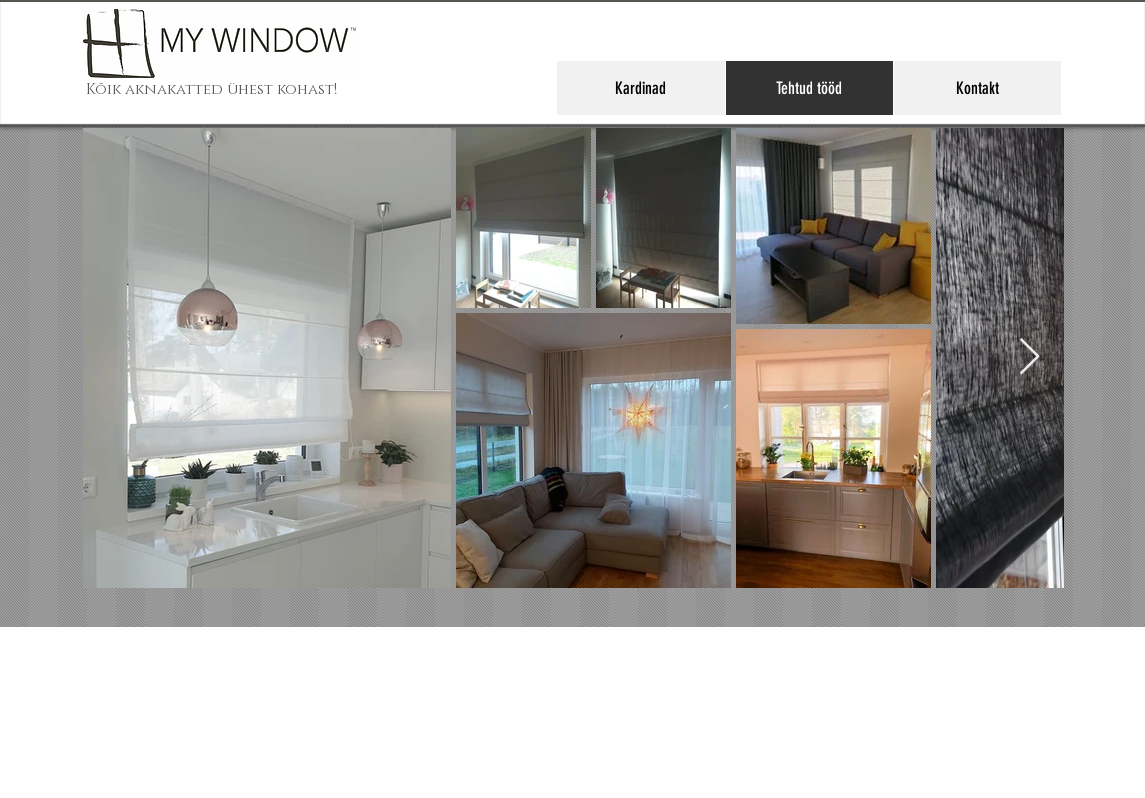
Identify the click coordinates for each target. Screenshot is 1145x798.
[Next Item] (1029, 357)
